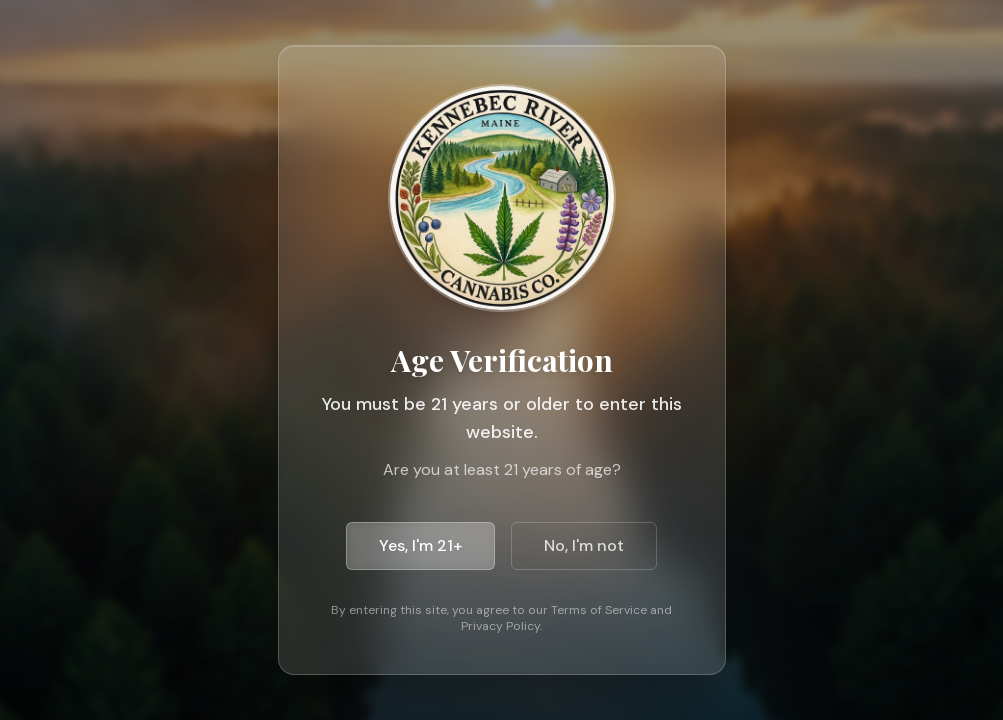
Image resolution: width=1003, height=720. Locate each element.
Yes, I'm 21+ (420, 545)
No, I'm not (584, 545)
